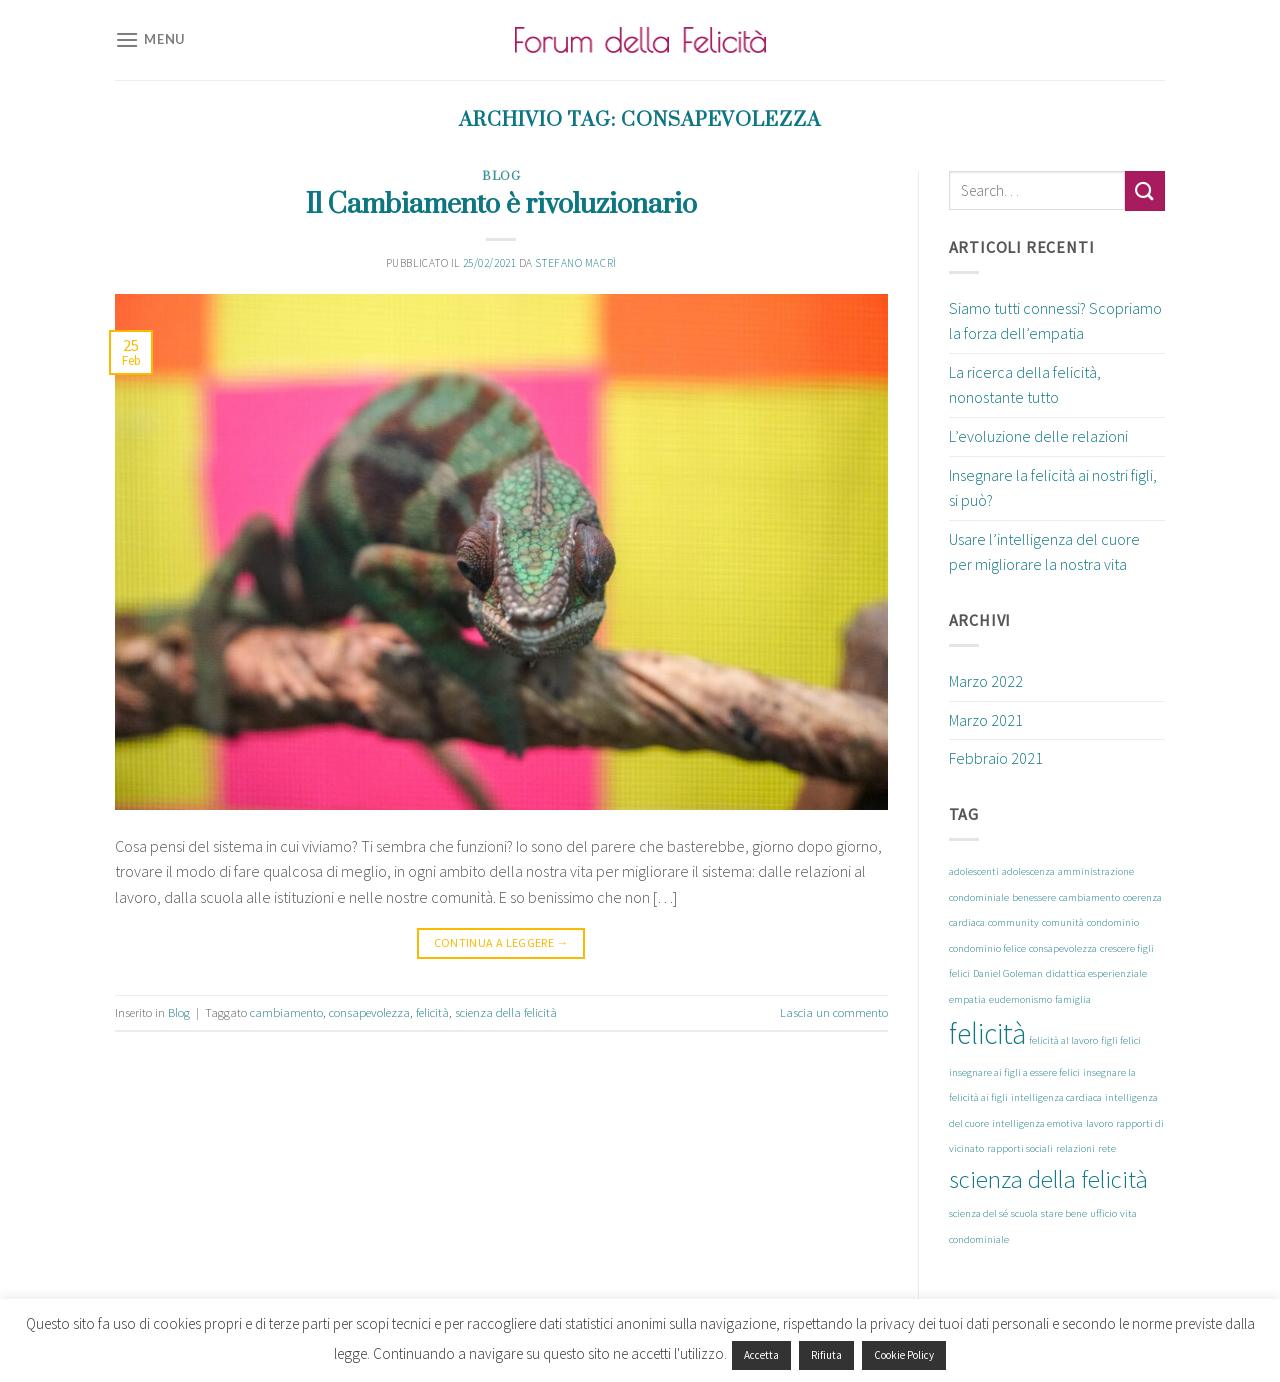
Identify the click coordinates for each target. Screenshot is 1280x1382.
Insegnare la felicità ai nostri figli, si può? (1053, 488)
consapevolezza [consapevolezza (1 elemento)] (1063, 948)
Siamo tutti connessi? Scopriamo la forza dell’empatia (1055, 321)
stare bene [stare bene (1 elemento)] (1064, 1213)
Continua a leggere (501, 942)
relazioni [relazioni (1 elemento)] (1075, 1148)
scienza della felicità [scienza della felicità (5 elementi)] (1048, 1179)
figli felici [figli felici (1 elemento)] (1121, 1040)
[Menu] (150, 39)
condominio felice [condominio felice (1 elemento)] (987, 948)
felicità (432, 1012)
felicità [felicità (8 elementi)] (987, 1033)
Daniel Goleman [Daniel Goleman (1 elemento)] (1008, 973)
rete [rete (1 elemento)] (1107, 1148)
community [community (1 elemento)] (1013, 922)
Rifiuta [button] (826, 1355)
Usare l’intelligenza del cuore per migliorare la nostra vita (1044, 552)
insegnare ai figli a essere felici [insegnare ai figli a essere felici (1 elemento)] (1014, 1072)
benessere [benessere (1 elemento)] (1034, 897)
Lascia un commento (834, 1012)
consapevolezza (369, 1012)
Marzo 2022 (986, 681)
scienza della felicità (506, 1012)
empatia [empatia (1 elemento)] (967, 999)
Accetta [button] (761, 1355)
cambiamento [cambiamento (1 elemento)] (1089, 897)
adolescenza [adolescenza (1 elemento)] (1028, 871)
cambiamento (286, 1012)
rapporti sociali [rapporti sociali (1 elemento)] (1020, 1148)
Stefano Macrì (575, 263)
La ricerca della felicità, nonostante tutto (1025, 385)
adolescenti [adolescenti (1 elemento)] (974, 871)
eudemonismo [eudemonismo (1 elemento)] (1020, 999)
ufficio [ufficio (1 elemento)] (1103, 1213)
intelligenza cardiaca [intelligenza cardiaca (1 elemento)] (1056, 1097)
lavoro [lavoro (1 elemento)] (1099, 1123)
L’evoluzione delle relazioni (1038, 436)
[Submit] (1145, 190)
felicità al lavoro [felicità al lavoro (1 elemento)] (1063, 1040)
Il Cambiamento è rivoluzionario (501, 205)
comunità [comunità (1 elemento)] (1063, 922)
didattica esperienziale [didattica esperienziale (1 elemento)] (1096, 973)
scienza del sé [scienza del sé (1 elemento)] (978, 1213)
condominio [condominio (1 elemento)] (1113, 922)
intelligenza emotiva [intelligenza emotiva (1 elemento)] (1037, 1123)
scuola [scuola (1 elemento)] (1024, 1213)
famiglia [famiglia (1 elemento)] (1073, 999)
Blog (501, 176)
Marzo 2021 (986, 720)
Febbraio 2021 (996, 758)
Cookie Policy (904, 1355)
